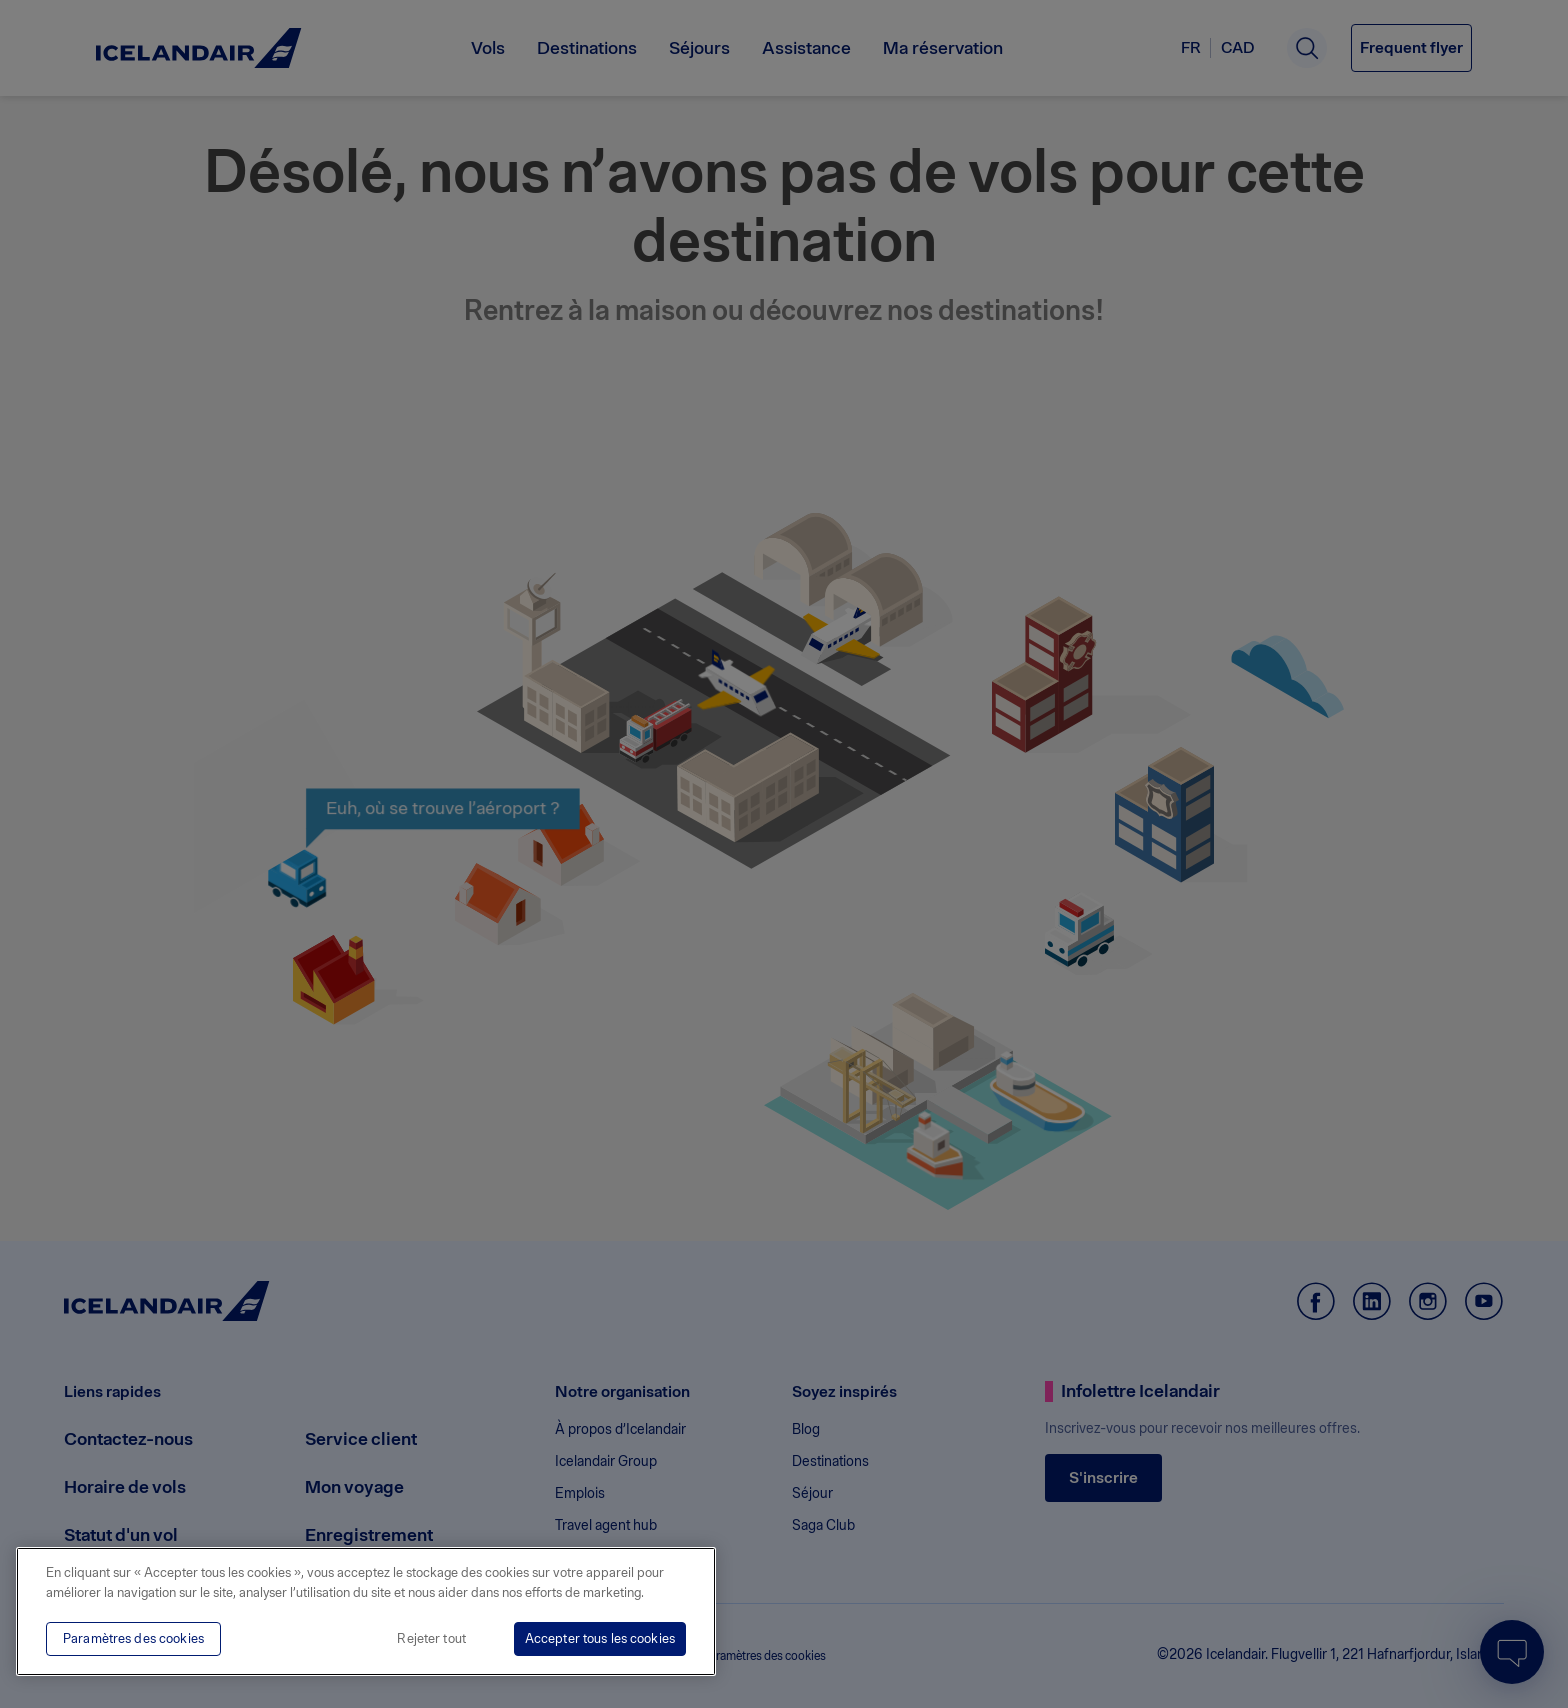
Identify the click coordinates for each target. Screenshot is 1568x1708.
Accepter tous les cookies (600, 1638)
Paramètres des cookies (133, 1638)
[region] (366, 1611)
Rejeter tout (431, 1638)
